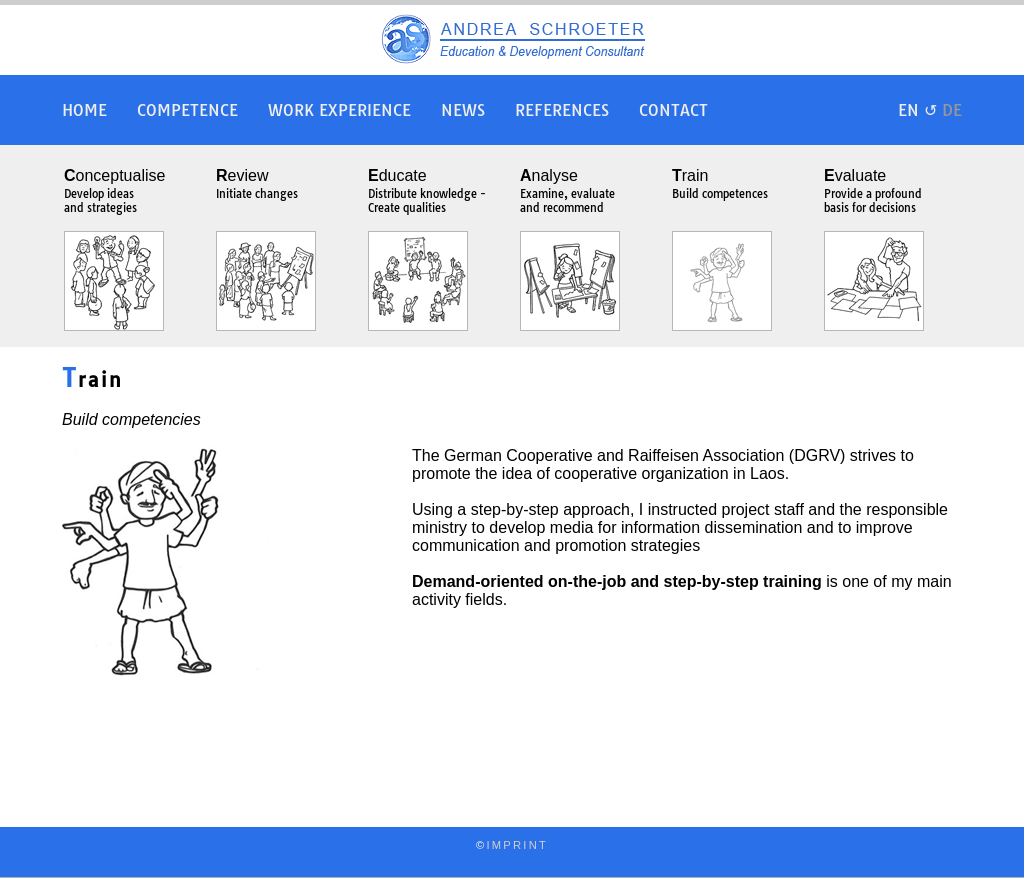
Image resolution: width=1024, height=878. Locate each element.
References (562, 110)
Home (84, 110)
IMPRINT (517, 845)
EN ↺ (930, 110)
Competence (187, 110)
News (463, 110)
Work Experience (339, 110)
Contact (673, 110)
